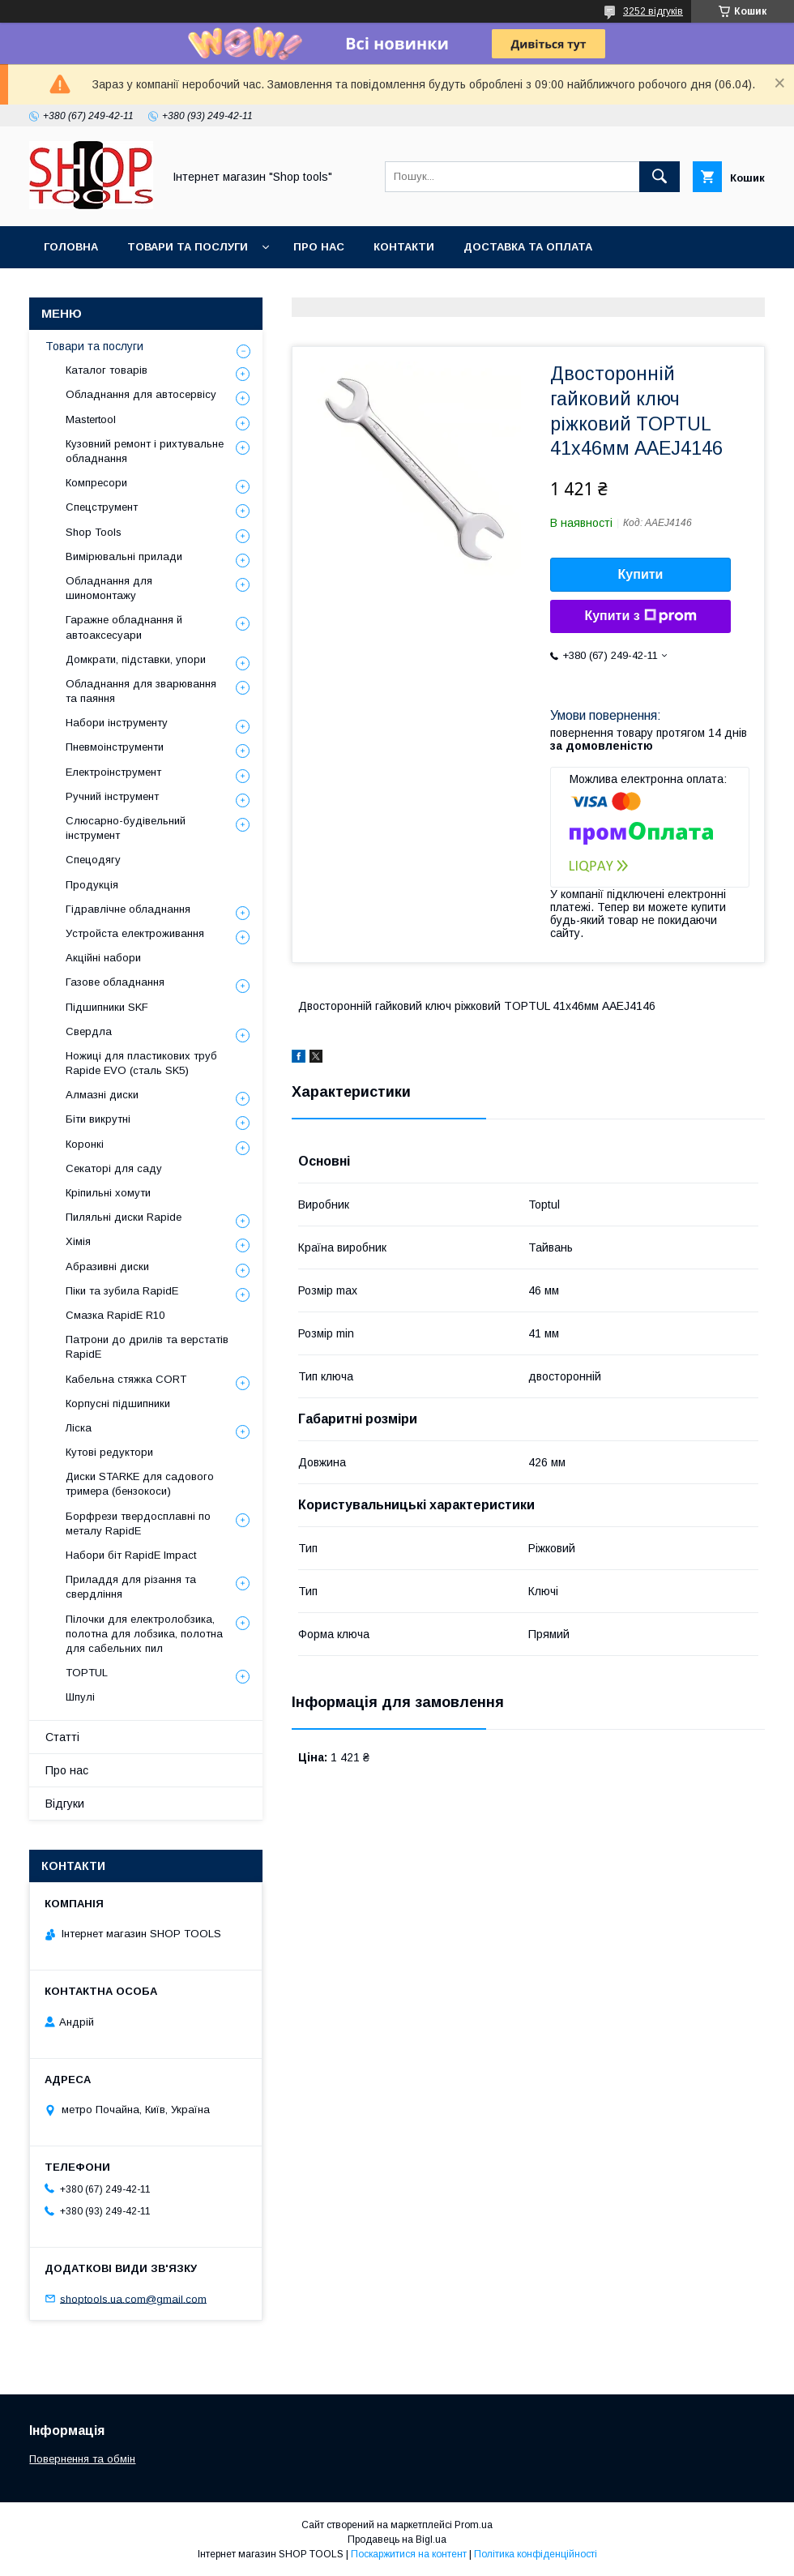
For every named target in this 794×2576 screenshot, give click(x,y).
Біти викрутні (98, 1119)
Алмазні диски (102, 1095)
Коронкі (85, 1144)
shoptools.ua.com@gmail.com (133, 2298)
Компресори (96, 483)
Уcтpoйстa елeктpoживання (135, 933)
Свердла (89, 1031)
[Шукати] (659, 176)
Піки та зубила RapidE (122, 1291)
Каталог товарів (106, 370)
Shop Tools (94, 532)
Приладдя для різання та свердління (131, 1586)
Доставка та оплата (527, 247)
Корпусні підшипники (118, 1403)
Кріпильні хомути (108, 1193)
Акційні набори (103, 958)
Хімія (78, 1241)
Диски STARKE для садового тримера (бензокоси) (140, 1483)
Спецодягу (93, 860)
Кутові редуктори (109, 1452)
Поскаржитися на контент (409, 2554)
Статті (62, 1737)
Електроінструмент (113, 772)
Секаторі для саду (114, 1168)
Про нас (318, 247)
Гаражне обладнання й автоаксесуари (124, 627)
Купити (641, 574)
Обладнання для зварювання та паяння (141, 691)
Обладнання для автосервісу (141, 394)
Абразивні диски (107, 1266)
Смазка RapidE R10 (115, 1315)
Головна (71, 247)
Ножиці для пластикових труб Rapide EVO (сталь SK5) (141, 1063)
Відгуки (64, 1803)
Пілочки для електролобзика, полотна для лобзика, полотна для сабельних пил (144, 1633)
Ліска (79, 1428)
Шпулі (80, 1697)
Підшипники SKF (107, 1007)
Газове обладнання (115, 982)
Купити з (640, 616)
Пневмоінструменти (115, 747)
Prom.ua (474, 2525)
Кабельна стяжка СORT (126, 1379)
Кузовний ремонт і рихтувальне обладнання (145, 451)
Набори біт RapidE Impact (131, 1555)
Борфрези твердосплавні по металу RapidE (138, 1523)
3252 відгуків (653, 11)
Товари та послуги (187, 247)
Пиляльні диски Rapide (123, 1217)
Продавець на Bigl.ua (397, 2539)
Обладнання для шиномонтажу (109, 588)
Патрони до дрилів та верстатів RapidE (147, 1346)
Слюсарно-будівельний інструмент (126, 828)
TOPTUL (87, 1673)
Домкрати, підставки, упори (136, 659)
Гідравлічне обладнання (128, 909)
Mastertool (91, 419)
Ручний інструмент (112, 796)
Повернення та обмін (82, 2459)
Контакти (404, 247)
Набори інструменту (117, 723)
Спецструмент (102, 507)
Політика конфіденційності (535, 2554)
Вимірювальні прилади (124, 556)
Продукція (92, 885)
